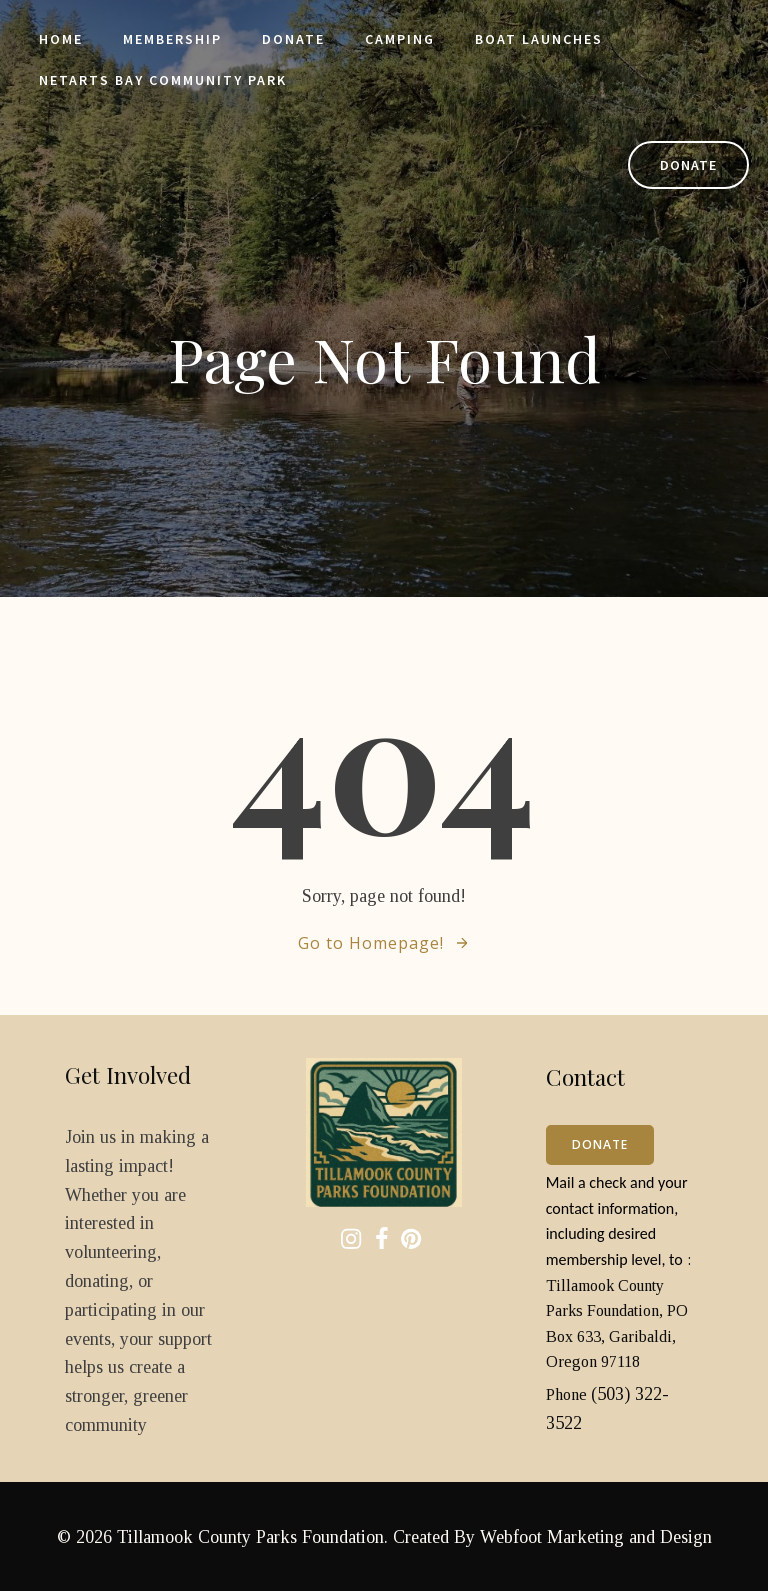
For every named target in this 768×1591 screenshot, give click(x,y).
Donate (294, 40)
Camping (401, 40)
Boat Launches (540, 40)
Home (62, 40)
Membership (173, 40)
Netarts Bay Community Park (164, 81)
